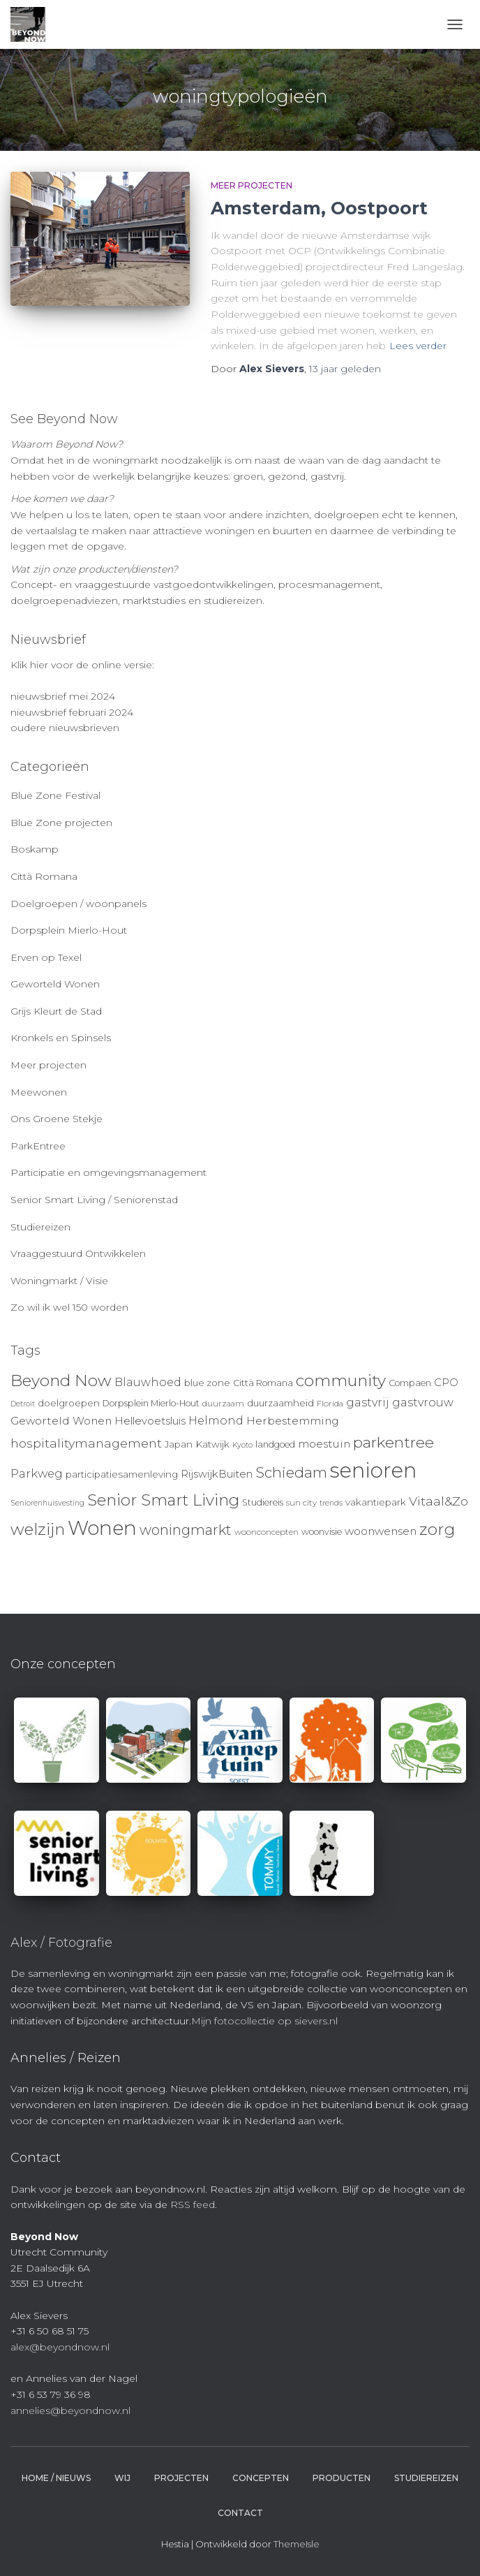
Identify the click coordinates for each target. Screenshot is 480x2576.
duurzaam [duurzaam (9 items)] (223, 1403)
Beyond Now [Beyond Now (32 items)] (61, 1380)
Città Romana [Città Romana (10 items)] (263, 1383)
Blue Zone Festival (55, 795)
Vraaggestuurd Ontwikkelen (78, 1253)
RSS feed (192, 2204)
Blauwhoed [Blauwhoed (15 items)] (147, 1382)
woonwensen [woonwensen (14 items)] (381, 1531)
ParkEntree (38, 1146)
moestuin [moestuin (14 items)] (324, 1443)
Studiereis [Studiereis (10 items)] (262, 1502)
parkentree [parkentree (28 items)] (393, 1442)
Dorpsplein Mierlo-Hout (68, 930)
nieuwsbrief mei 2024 (62, 696)
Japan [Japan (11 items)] (179, 1444)
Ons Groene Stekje (56, 1118)
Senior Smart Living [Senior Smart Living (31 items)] (163, 1500)
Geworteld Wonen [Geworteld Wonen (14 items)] (61, 1420)
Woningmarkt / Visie (59, 1280)
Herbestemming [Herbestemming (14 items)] (292, 1420)
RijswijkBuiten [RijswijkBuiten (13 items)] (217, 1474)
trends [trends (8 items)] (331, 1503)
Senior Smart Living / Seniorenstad (94, 1199)
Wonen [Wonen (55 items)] (102, 1528)
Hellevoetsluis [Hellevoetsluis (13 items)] (150, 1421)
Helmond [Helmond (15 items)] (215, 1420)
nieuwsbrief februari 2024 (71, 712)
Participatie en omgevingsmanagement (108, 1172)
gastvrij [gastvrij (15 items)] (367, 1402)
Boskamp (34, 849)
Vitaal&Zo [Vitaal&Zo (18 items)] (438, 1501)
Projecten (181, 2478)
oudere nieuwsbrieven (64, 727)
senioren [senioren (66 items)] (373, 1470)
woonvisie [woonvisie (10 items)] (321, 1531)
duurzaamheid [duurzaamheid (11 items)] (280, 1402)
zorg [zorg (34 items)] (437, 1529)
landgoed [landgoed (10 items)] (275, 1444)
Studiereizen (40, 1227)
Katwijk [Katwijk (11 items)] (212, 1444)
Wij (122, 2478)
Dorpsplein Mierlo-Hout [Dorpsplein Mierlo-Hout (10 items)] (151, 1403)
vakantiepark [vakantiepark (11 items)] (375, 1502)
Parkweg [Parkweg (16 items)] (36, 1473)
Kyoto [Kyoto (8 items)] (242, 1445)
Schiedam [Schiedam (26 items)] (291, 1472)
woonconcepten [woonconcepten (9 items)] (266, 1532)
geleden (345, 368)
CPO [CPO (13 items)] (446, 1382)
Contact (240, 2513)
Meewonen (38, 1092)
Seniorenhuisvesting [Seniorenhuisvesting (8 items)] (47, 1503)
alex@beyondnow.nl (60, 2347)
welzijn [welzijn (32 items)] (37, 1529)
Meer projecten (251, 185)
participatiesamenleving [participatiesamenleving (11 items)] (122, 1474)
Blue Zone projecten (61, 822)
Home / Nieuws (56, 2478)
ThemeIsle (296, 2543)
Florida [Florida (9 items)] (330, 1403)
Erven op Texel (46, 957)
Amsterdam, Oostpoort (319, 208)
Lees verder (418, 345)
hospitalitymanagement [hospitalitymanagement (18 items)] (86, 1443)
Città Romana (43, 876)
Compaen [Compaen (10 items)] (410, 1383)
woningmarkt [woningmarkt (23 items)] (186, 1530)
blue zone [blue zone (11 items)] (207, 1382)
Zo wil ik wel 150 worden (69, 1307)
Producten (341, 2478)
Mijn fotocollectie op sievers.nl (264, 2021)
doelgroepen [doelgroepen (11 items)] (69, 1402)
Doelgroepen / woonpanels (78, 903)
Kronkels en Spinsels (60, 1037)
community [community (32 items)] (341, 1380)
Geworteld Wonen (55, 984)
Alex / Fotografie (61, 1942)
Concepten (260, 2478)
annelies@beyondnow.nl (70, 2410)
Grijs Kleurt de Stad (56, 1011)
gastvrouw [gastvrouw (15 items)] (422, 1402)
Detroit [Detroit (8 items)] (22, 1403)
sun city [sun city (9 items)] (301, 1503)
